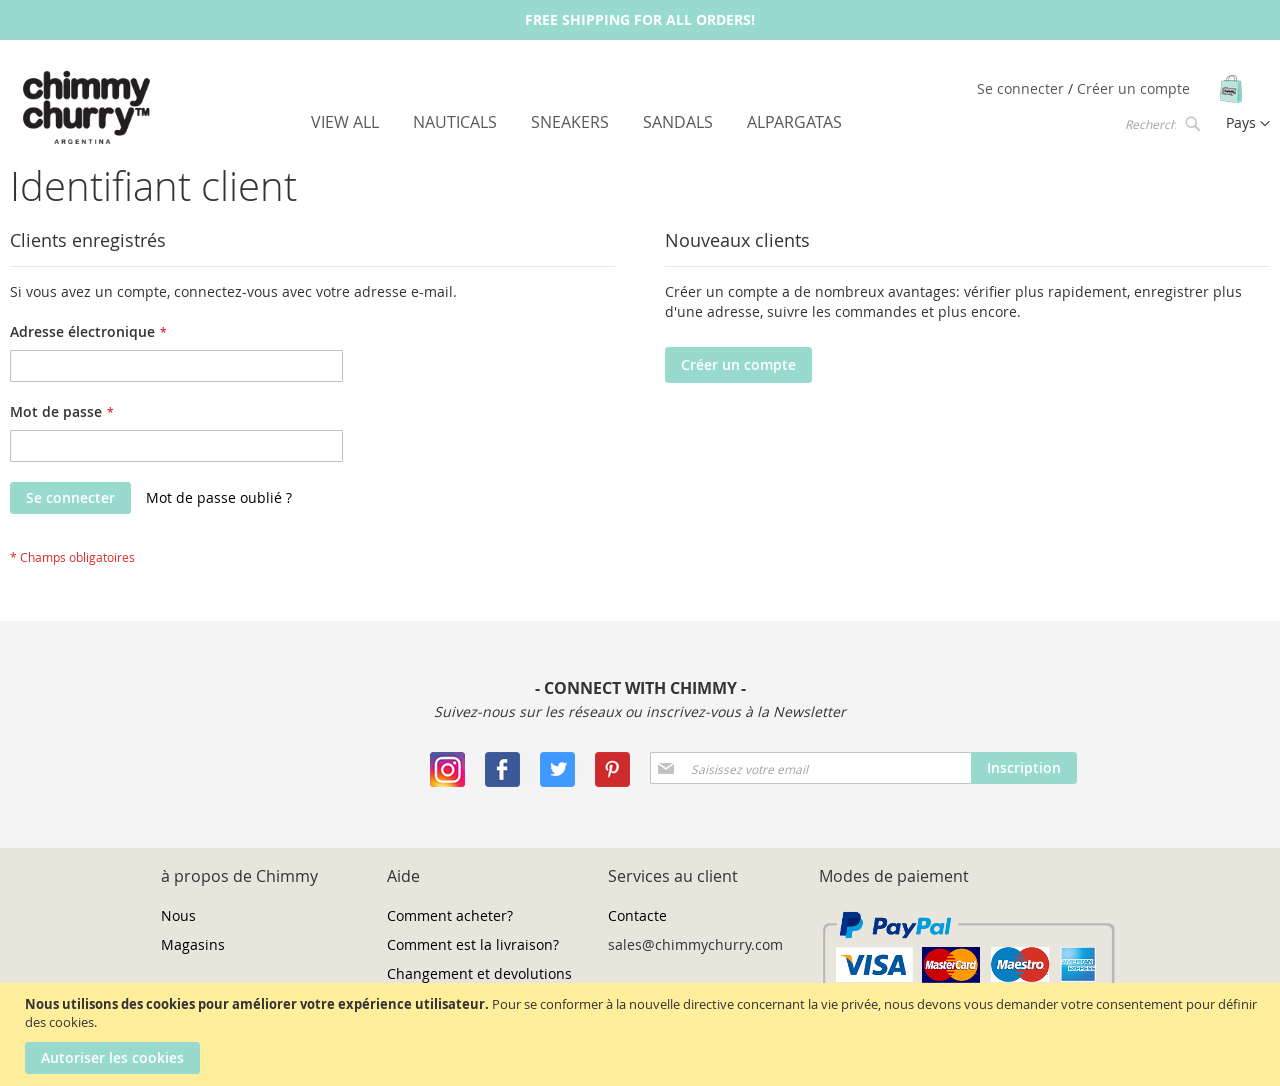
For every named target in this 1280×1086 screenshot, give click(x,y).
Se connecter (1022, 88)
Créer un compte (1133, 88)
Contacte (637, 915)
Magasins (193, 944)
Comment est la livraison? (473, 944)
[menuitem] (345, 122)
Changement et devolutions (479, 973)
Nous (178, 915)
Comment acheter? (450, 915)
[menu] (576, 122)
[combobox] (1161, 123)
